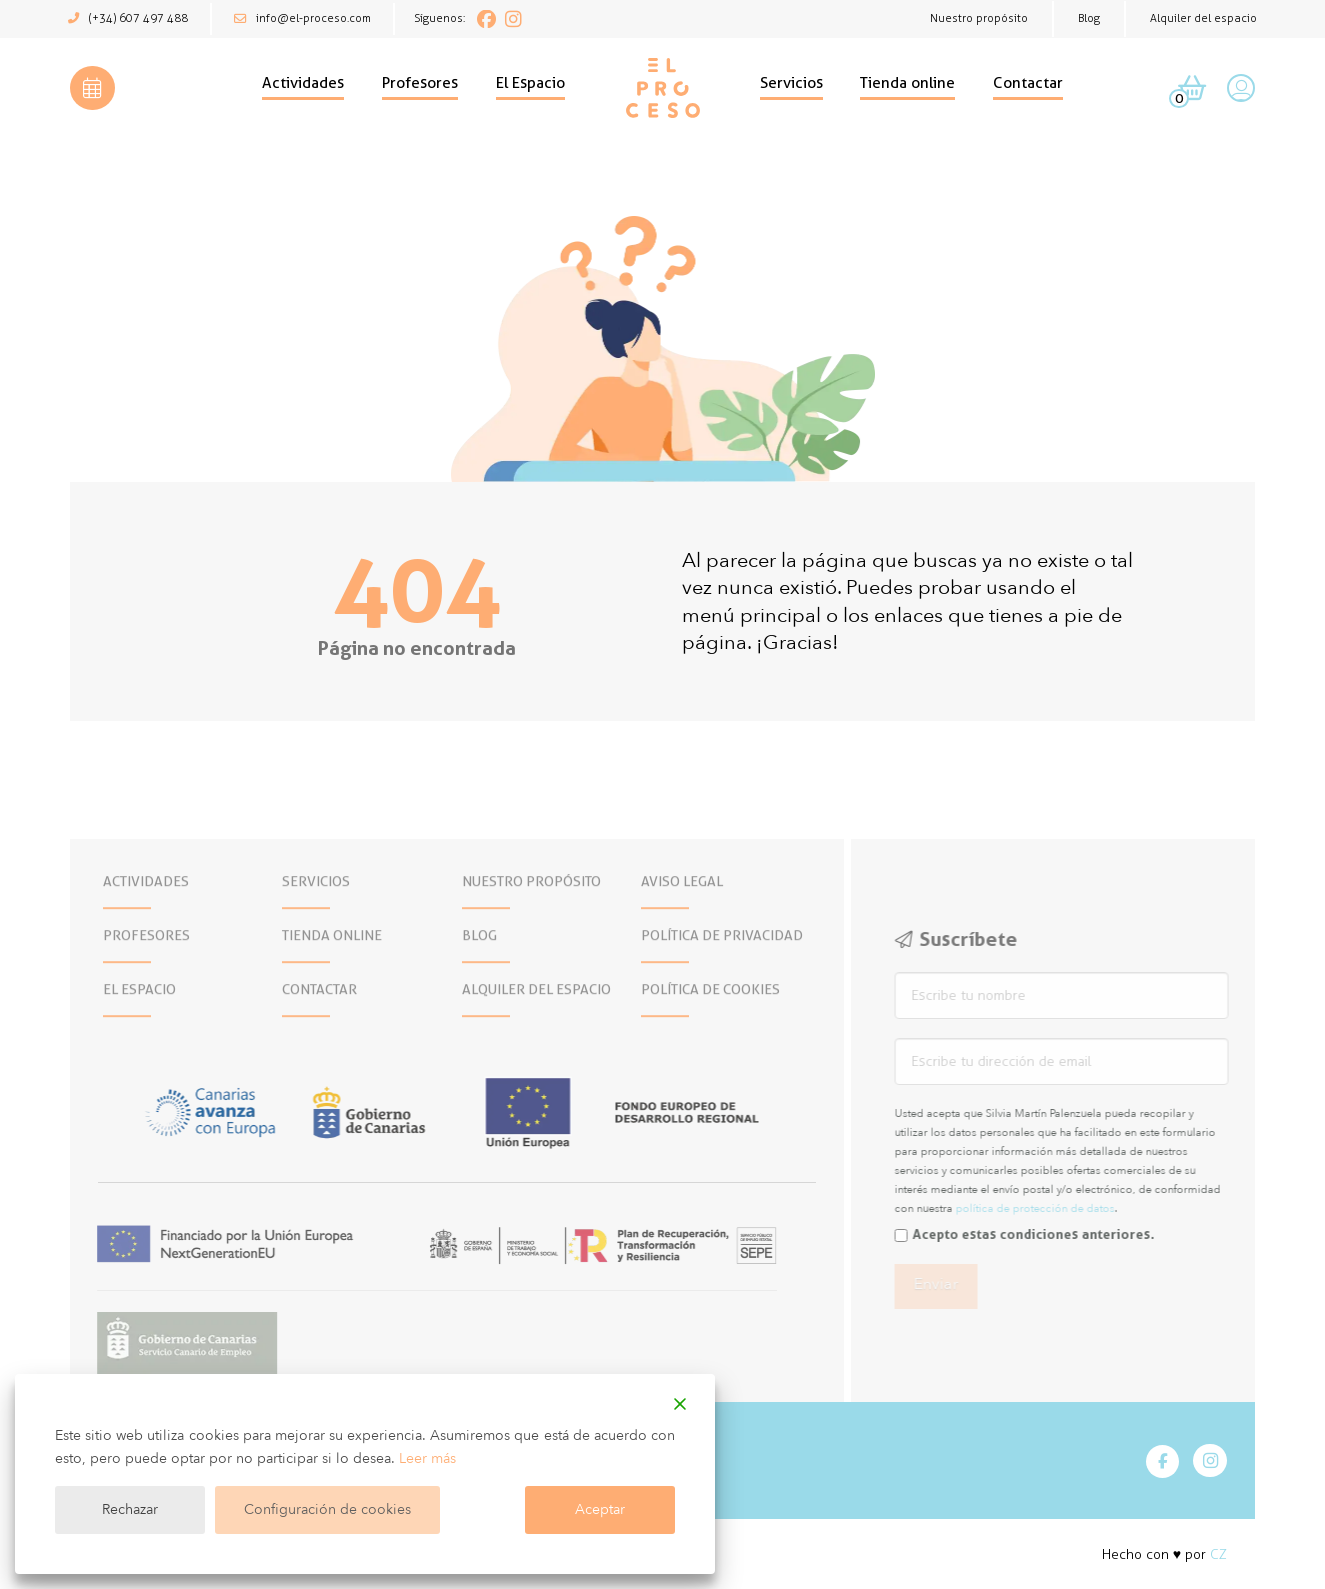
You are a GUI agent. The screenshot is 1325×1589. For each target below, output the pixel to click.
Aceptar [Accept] (600, 1509)
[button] (92, 88)
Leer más (427, 1458)
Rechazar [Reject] (130, 1509)
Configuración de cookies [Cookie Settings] (327, 1509)
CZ (1218, 1554)
